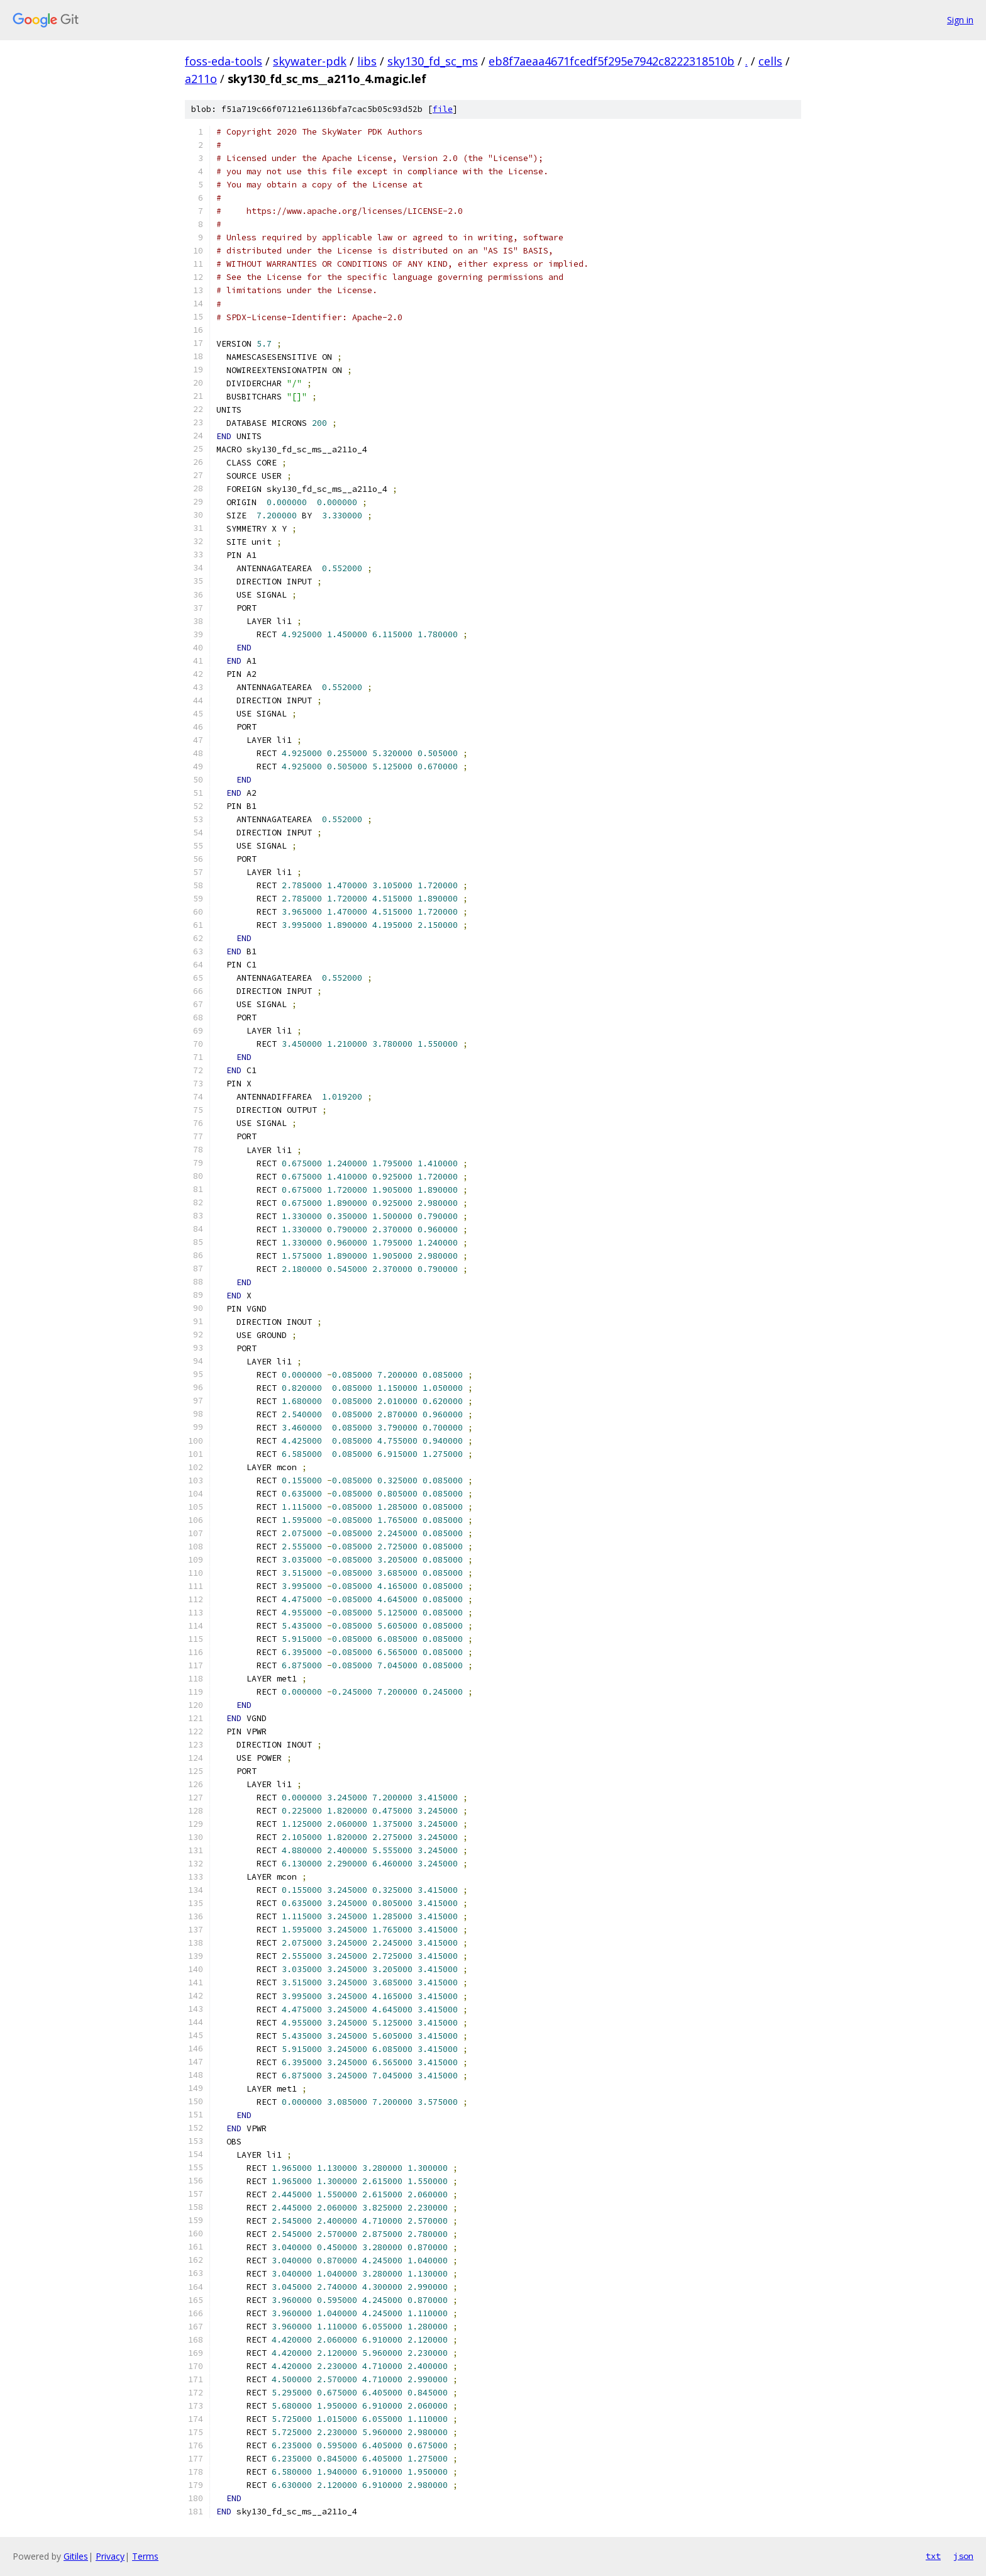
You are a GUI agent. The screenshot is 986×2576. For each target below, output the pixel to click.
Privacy (110, 2556)
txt (933, 2556)
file (443, 109)
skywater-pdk (309, 61)
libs (367, 61)
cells (770, 61)
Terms (145, 2556)
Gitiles (76, 2556)
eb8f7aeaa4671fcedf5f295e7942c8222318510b (611, 61)
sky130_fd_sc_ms (432, 61)
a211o (201, 78)
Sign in (960, 20)
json (963, 2556)
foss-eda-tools (223, 61)
